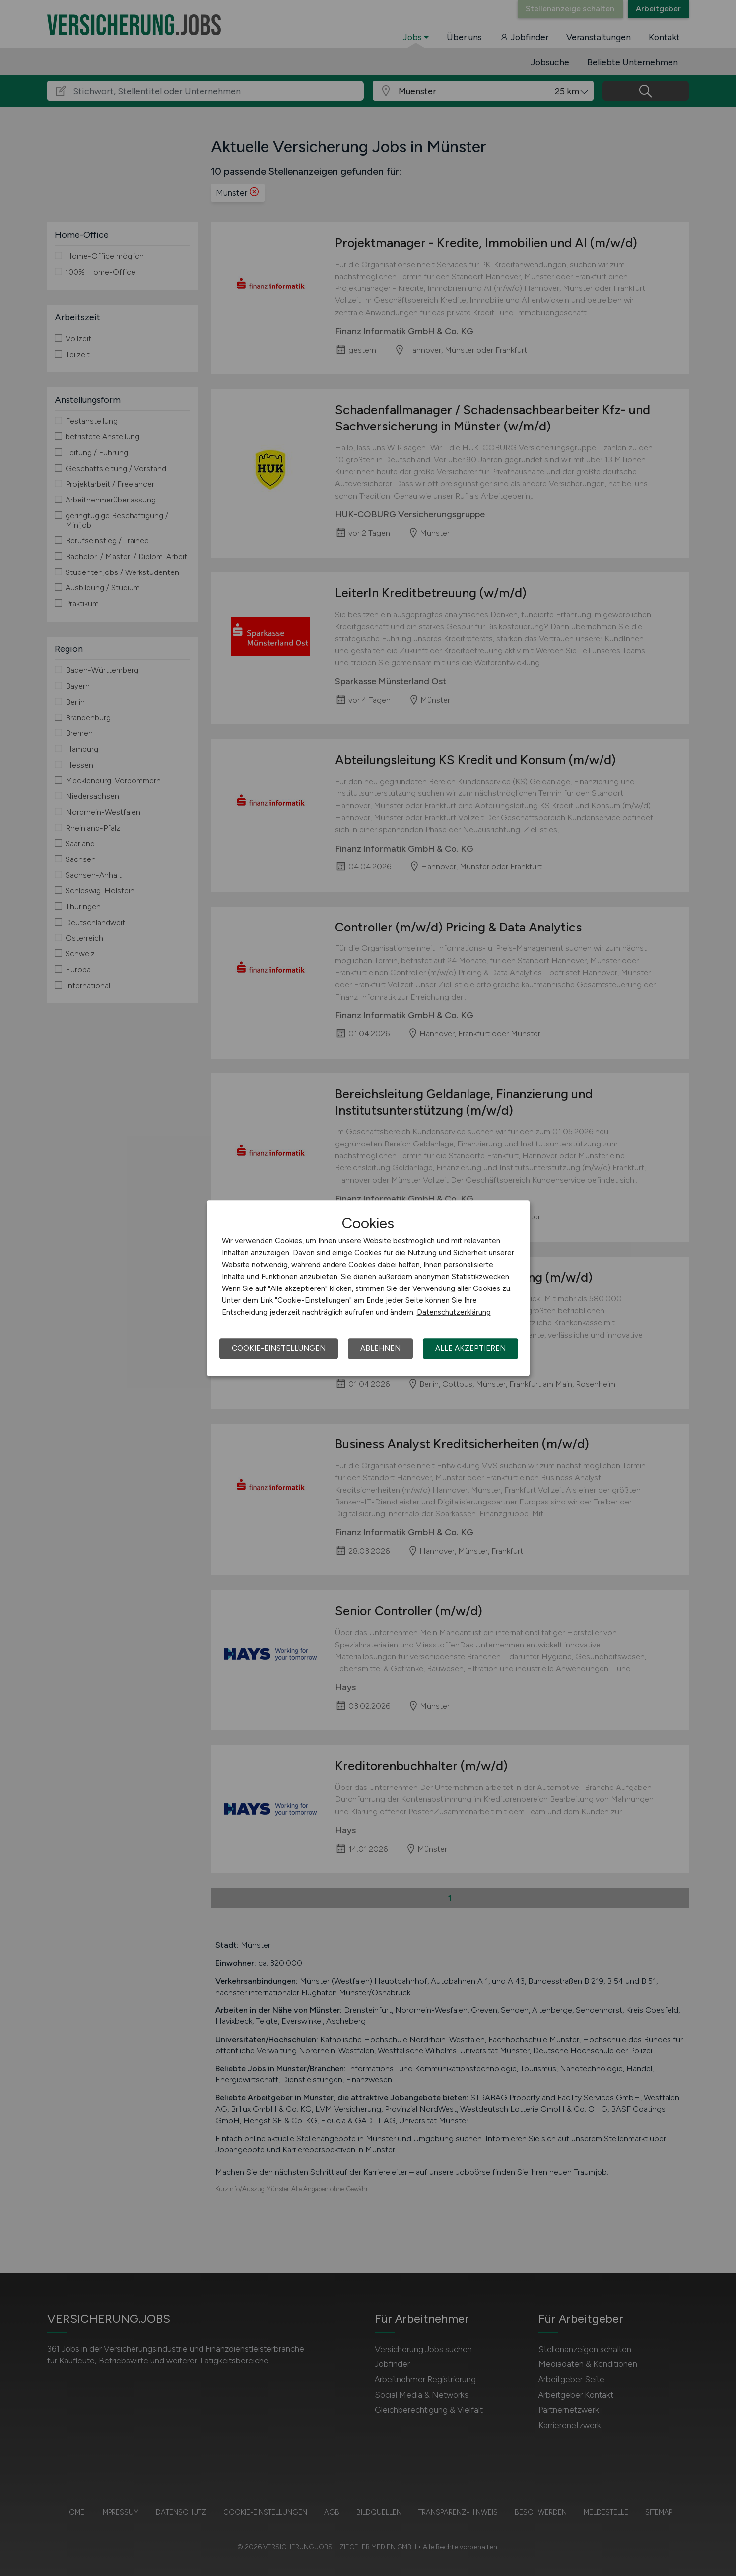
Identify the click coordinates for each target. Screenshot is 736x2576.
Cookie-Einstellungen (279, 1348)
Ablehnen (380, 1348)
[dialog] (368, 1288)
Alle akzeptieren (470, 1348)
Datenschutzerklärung (454, 1312)
